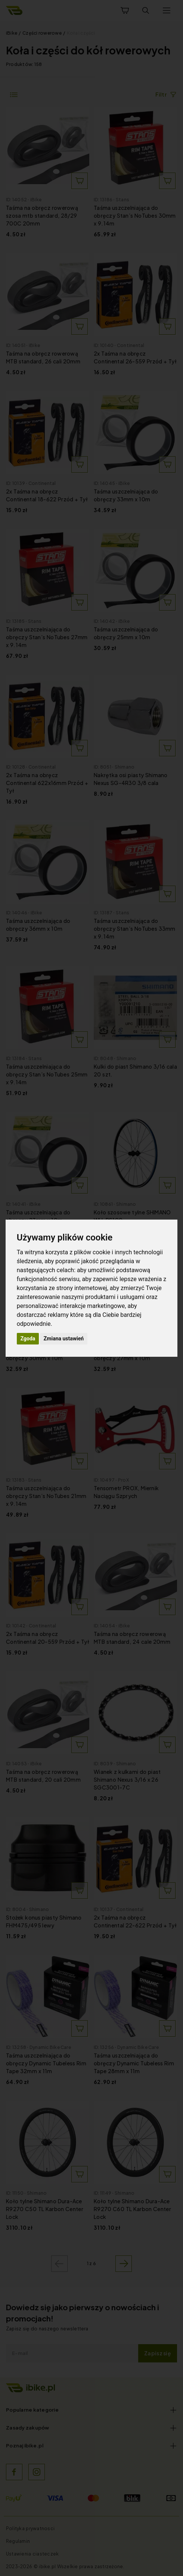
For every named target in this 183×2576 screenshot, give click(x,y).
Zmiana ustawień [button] (64, 1338)
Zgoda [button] (28, 1338)
